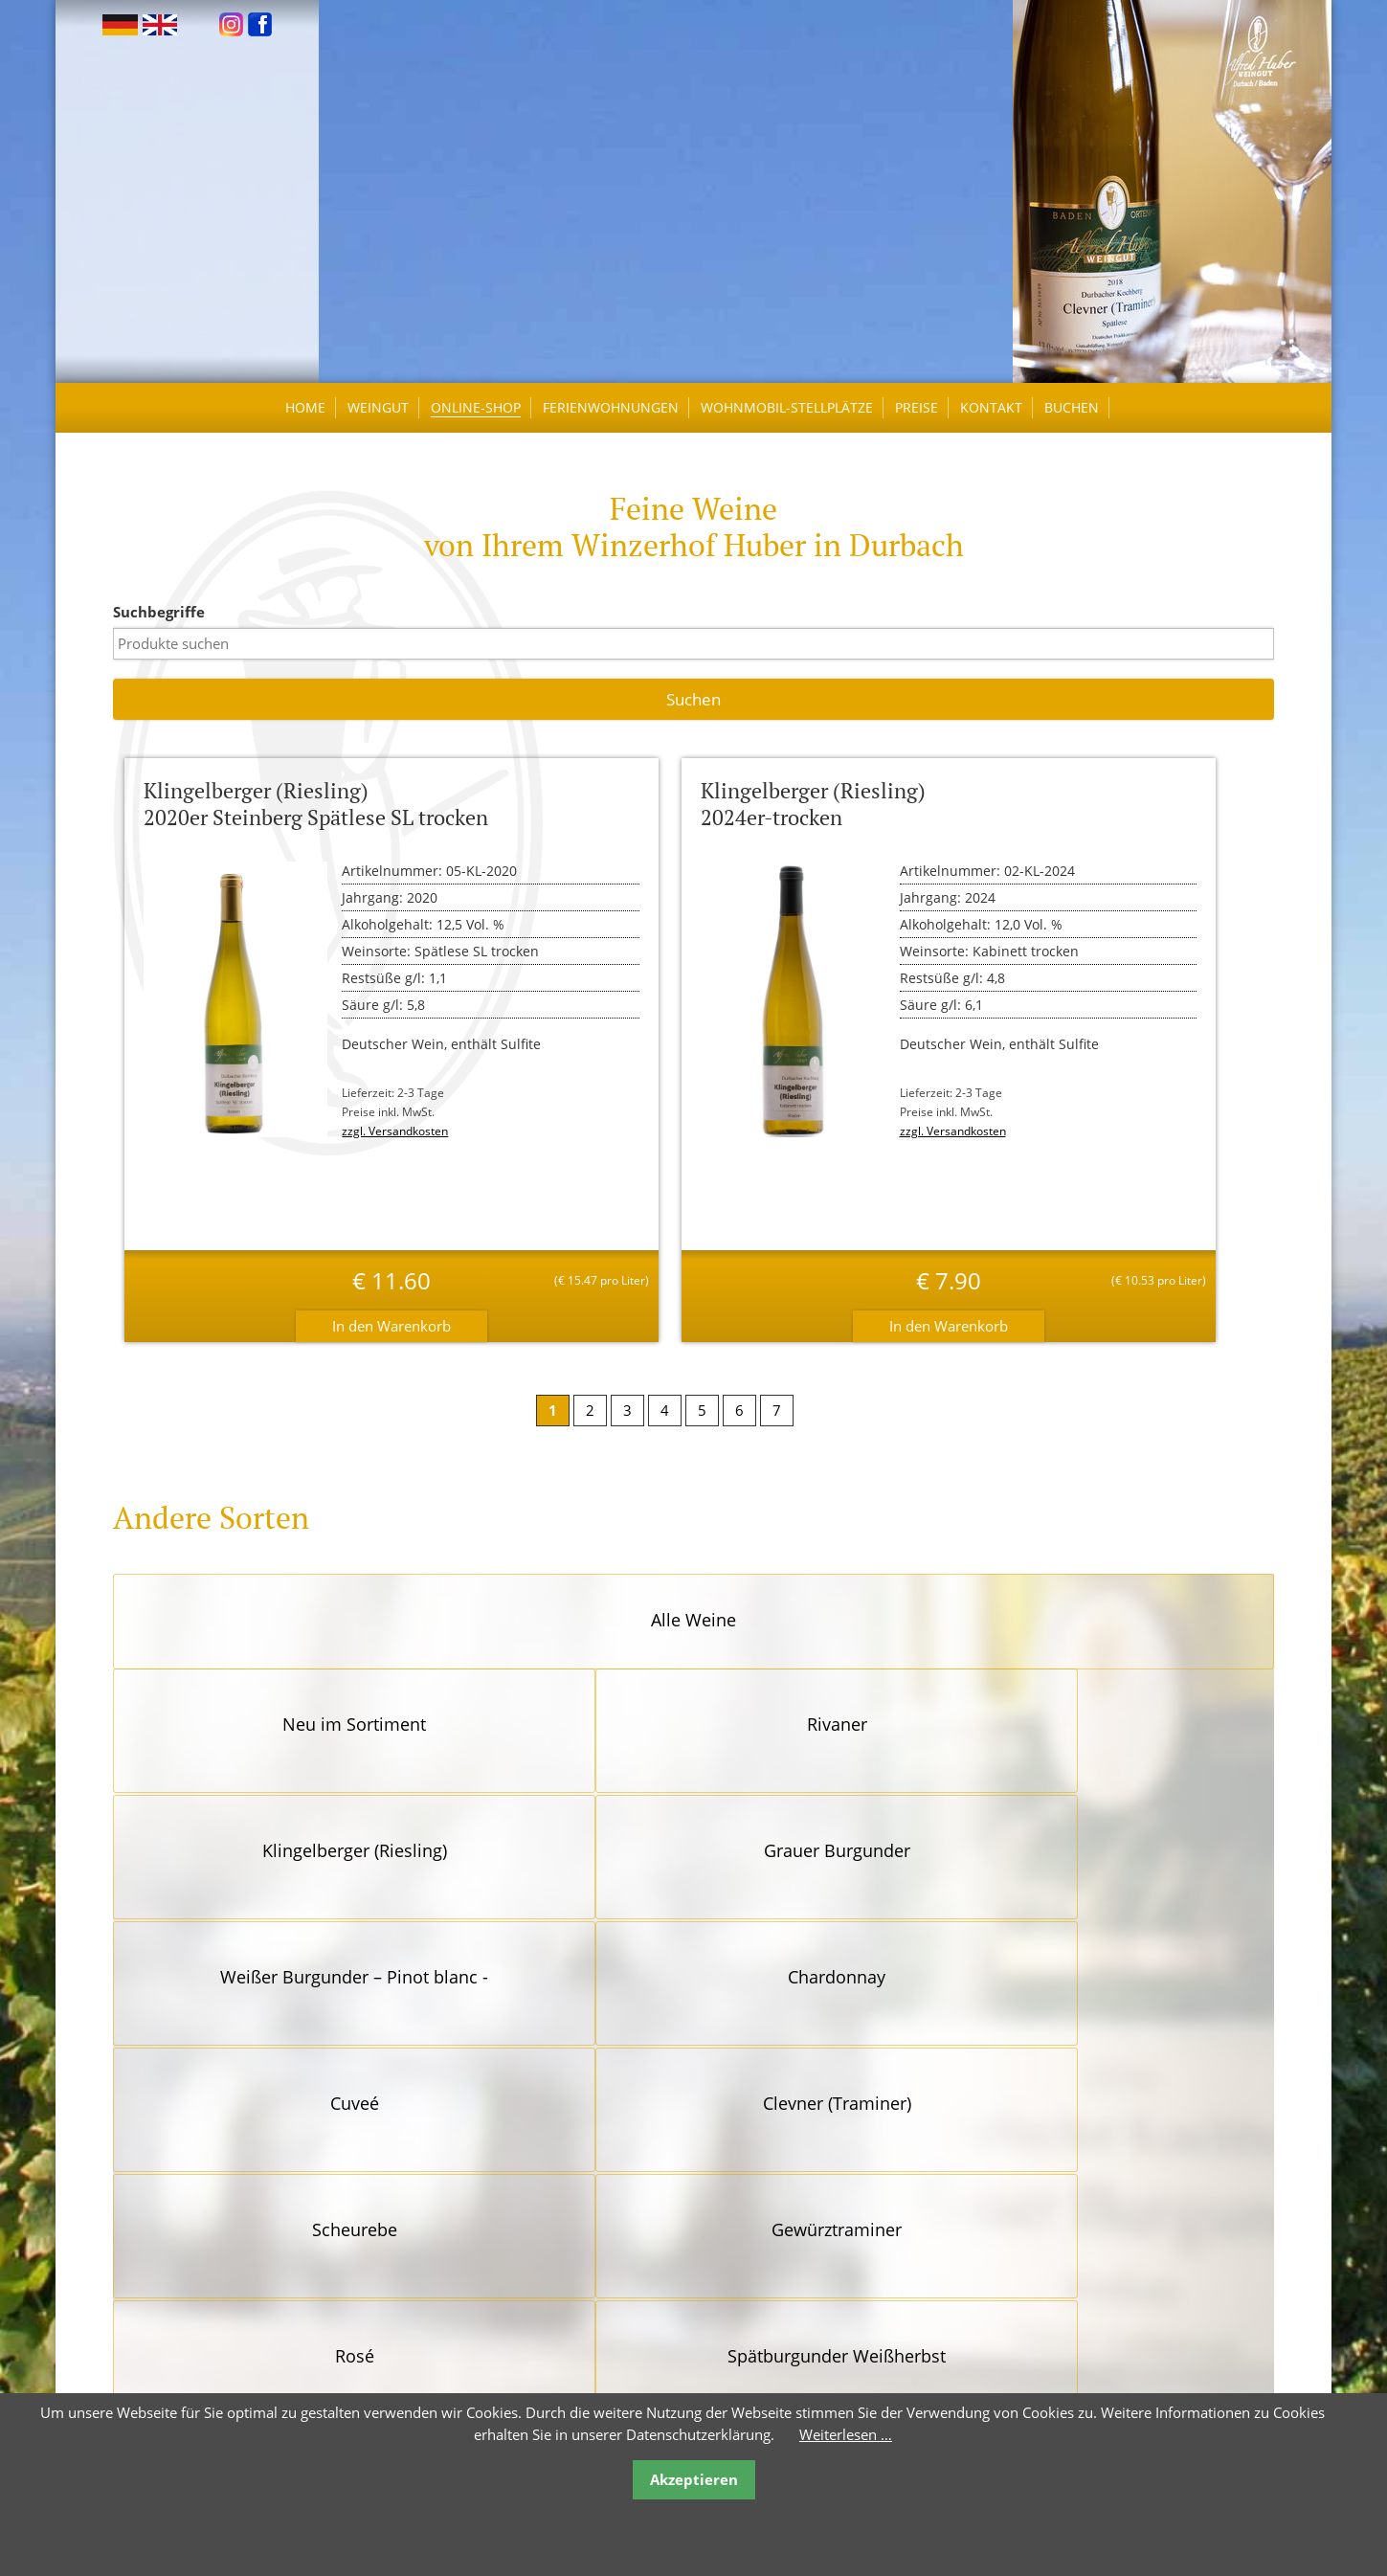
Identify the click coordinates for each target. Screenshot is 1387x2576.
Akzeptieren (694, 2479)
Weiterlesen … (845, 2434)
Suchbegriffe (168, 621)
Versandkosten (741, 2364)
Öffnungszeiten (457, 2364)
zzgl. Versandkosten (400, 1140)
